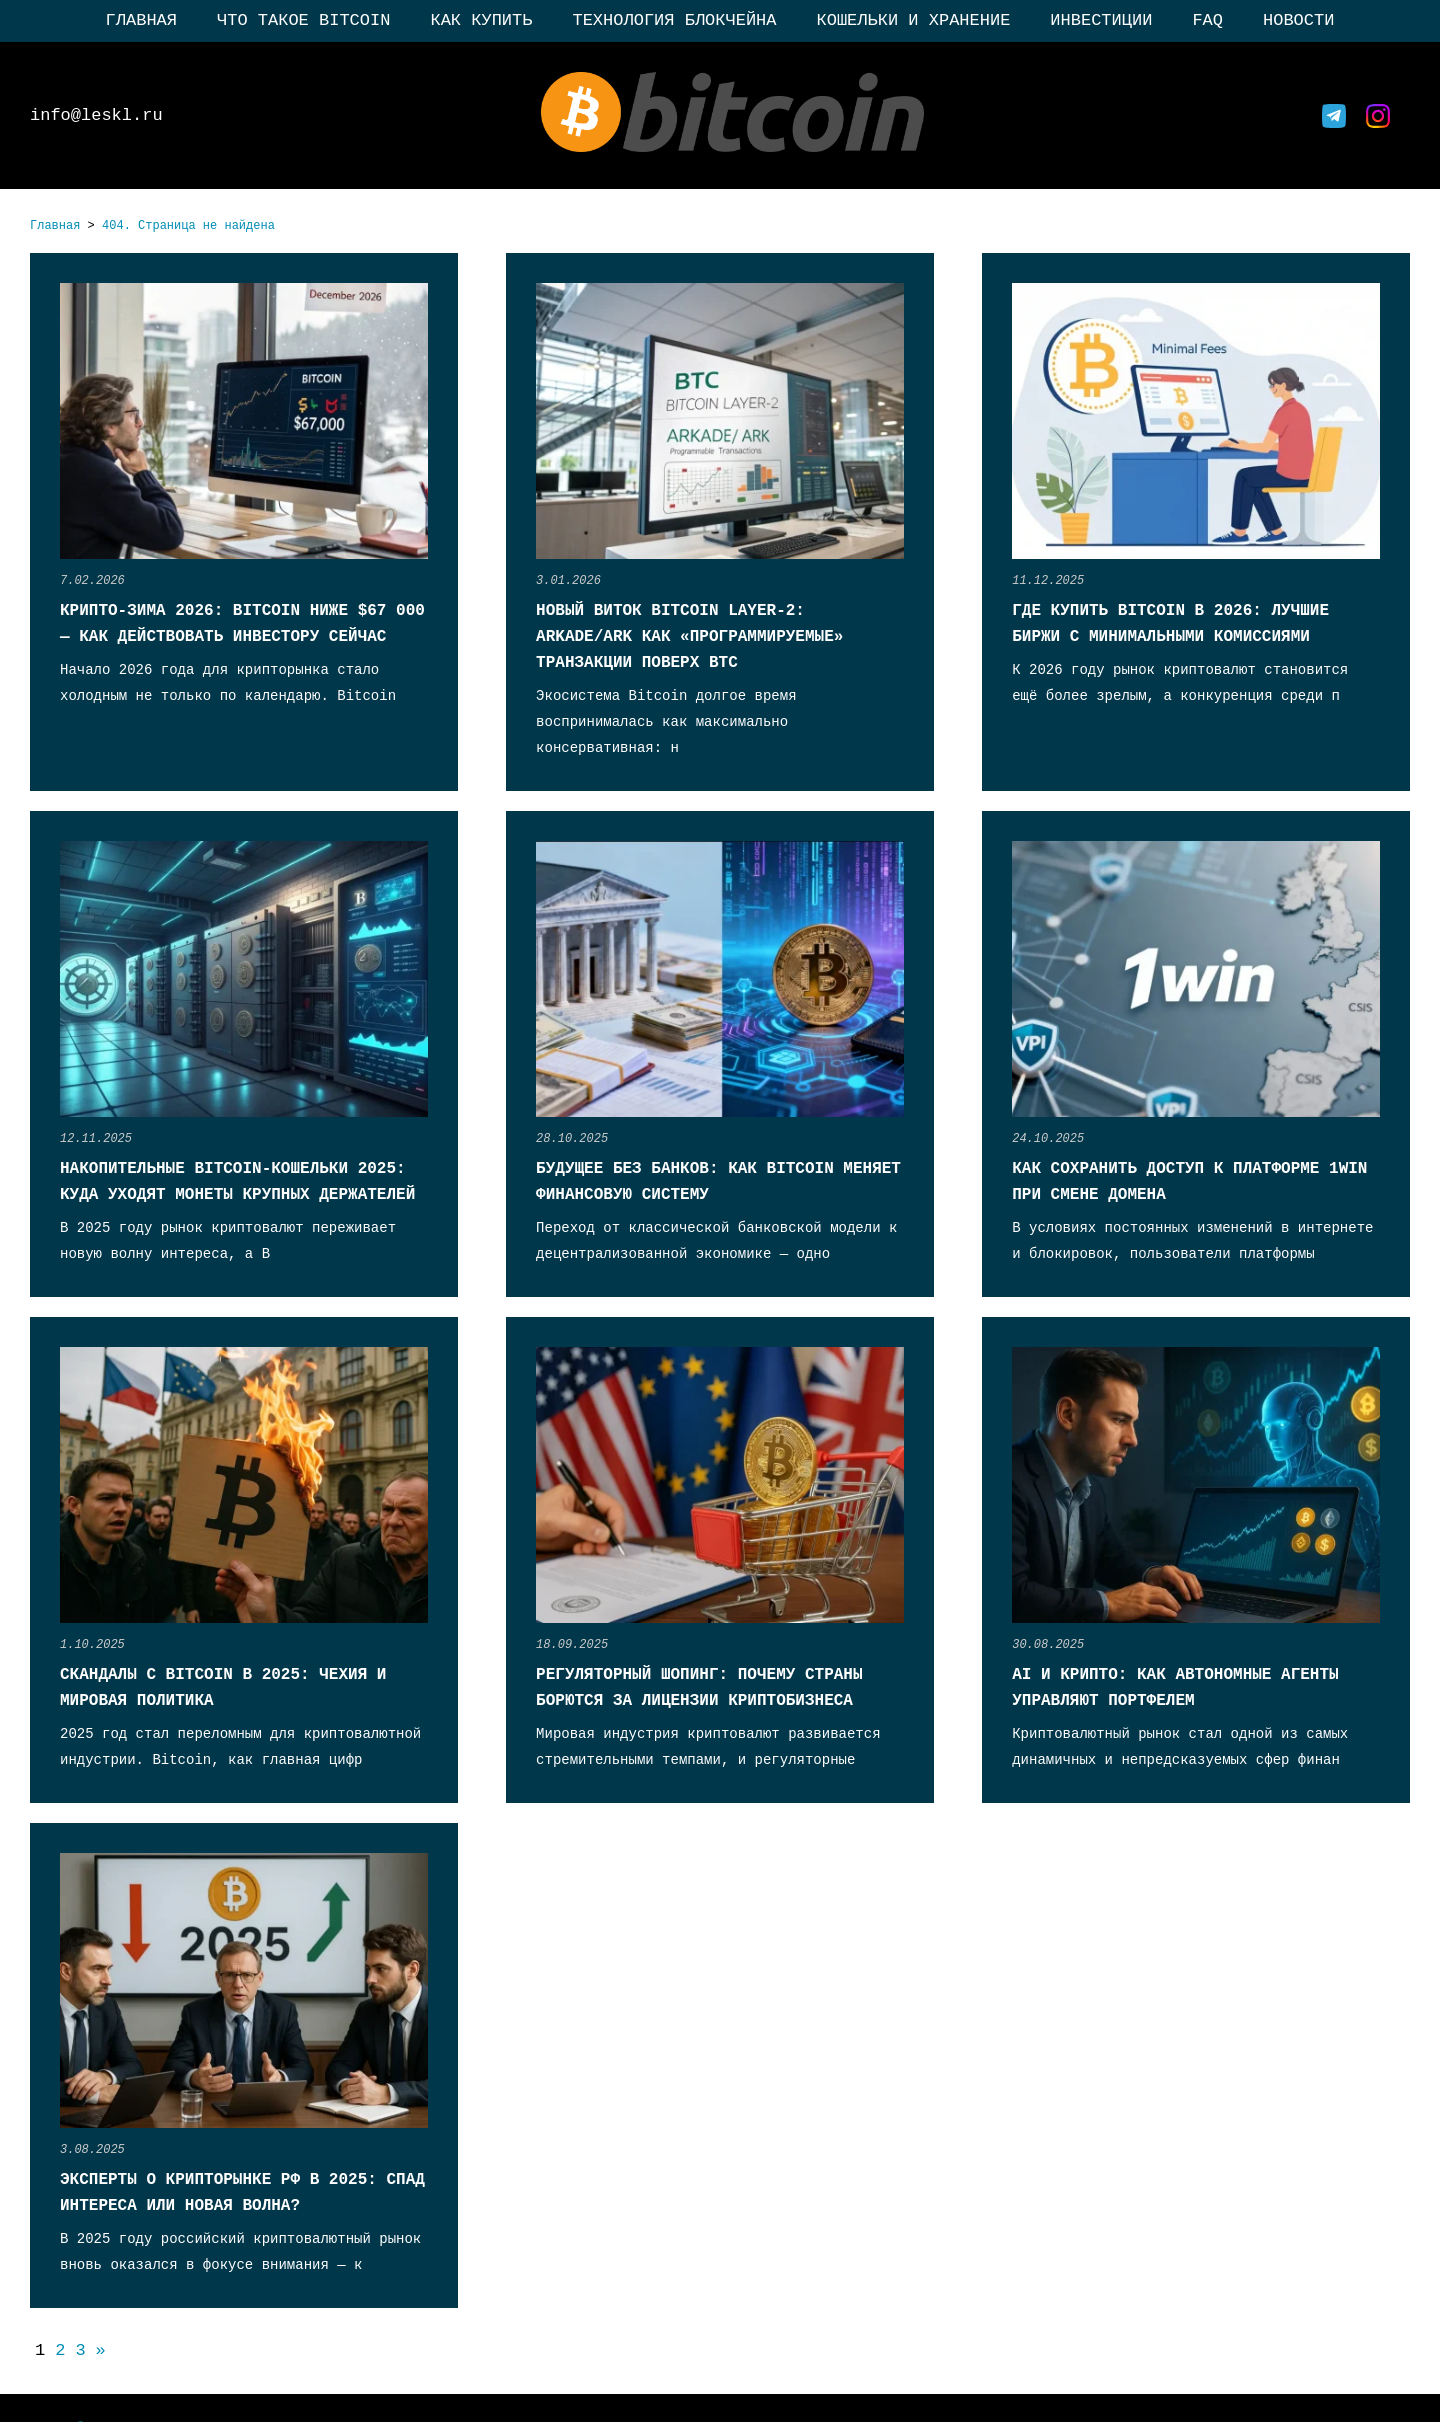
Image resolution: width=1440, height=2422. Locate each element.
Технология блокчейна (674, 20)
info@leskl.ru (96, 115)
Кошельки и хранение (914, 20)
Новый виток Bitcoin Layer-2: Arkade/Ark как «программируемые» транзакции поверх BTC (689, 637)
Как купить (481, 20)
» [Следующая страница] (101, 2350)
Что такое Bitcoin (303, 20)
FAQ (1207, 20)
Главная (141, 20)
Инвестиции (1101, 20)
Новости (1298, 20)
